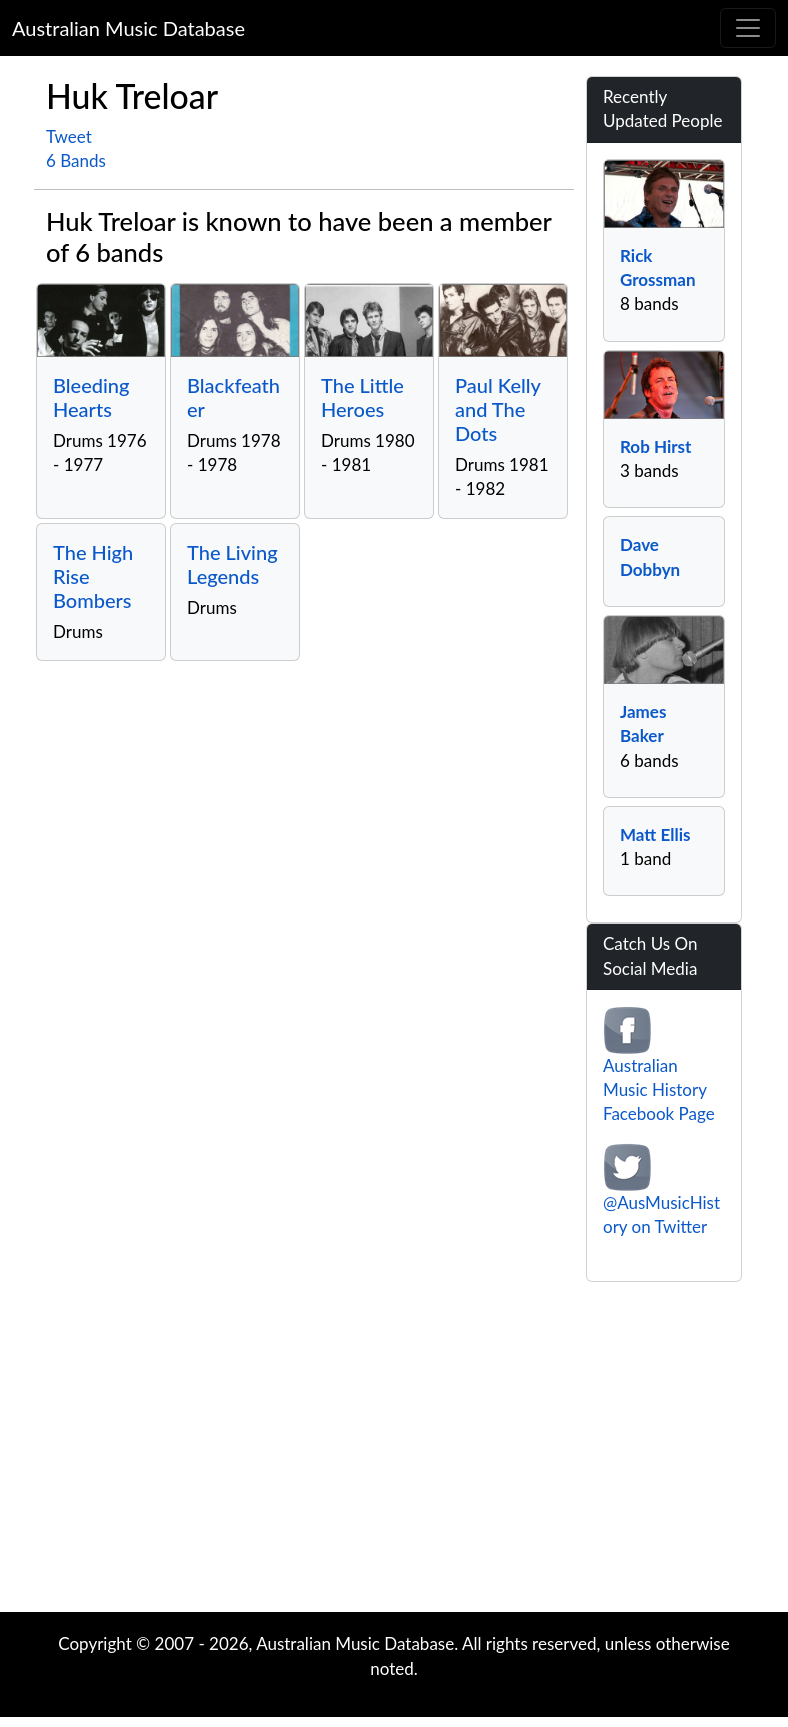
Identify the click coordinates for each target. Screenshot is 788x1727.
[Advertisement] (394, 1452)
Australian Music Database (128, 28)
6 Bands (76, 160)
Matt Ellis (655, 834)
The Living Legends (232, 564)
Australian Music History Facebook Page (659, 1090)
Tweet (69, 136)
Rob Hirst (655, 446)
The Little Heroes (362, 397)
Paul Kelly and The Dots (497, 409)
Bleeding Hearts (91, 397)
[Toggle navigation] (748, 28)
